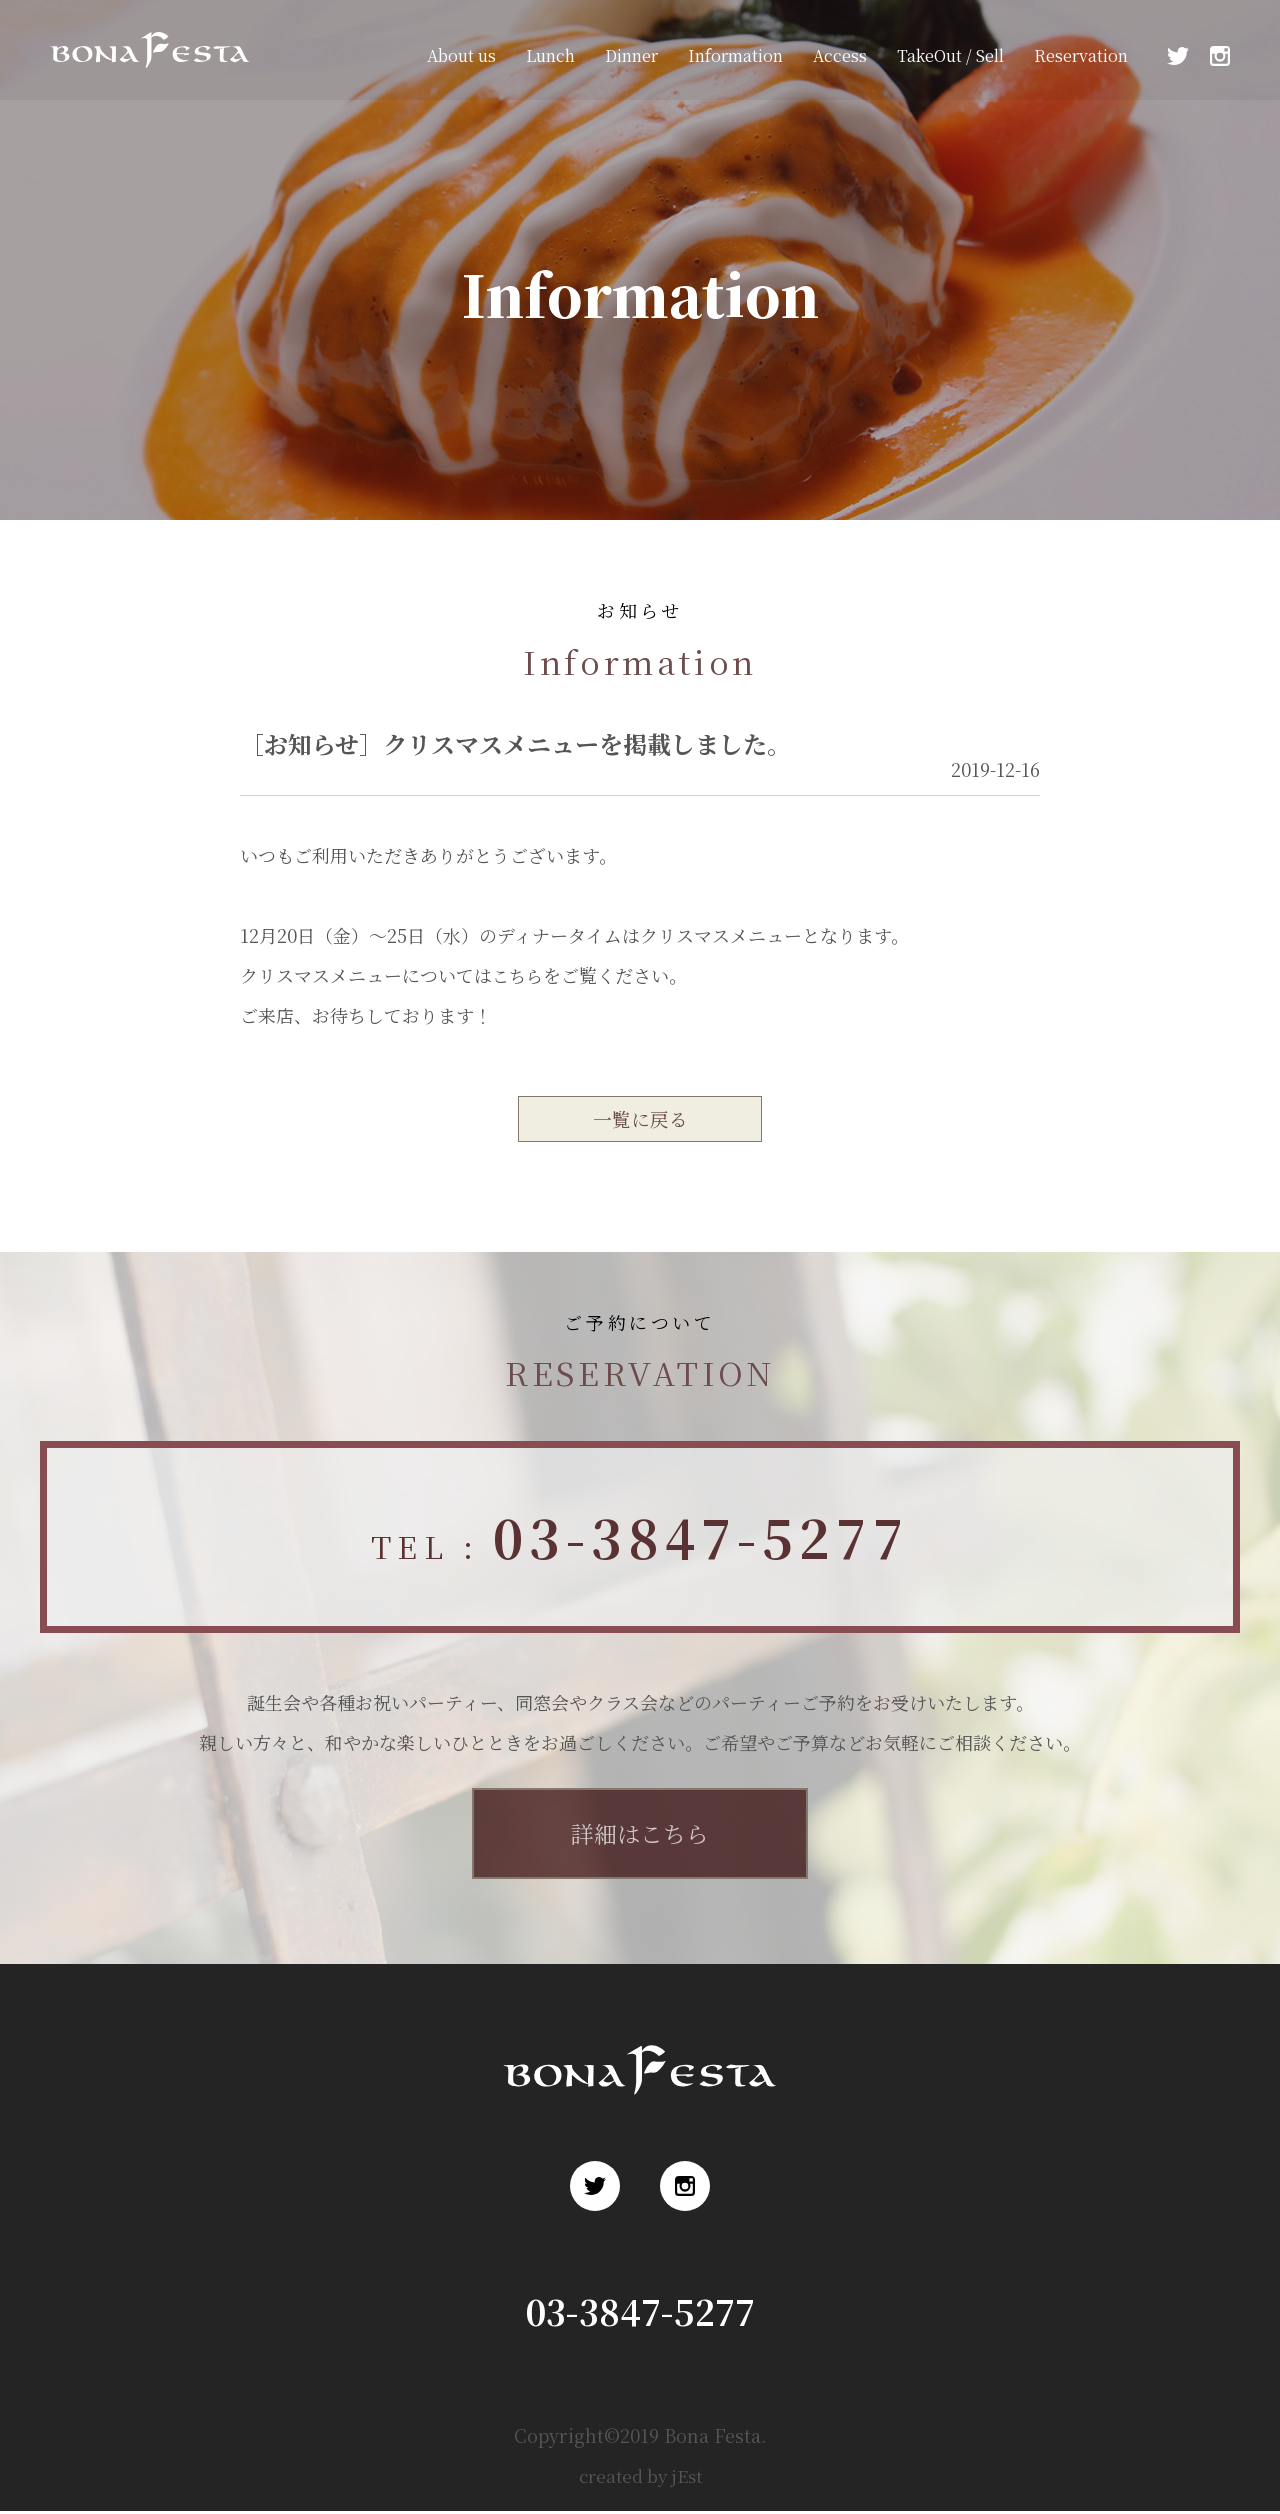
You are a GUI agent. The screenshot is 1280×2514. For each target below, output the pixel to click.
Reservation (1081, 55)
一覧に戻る (640, 1119)
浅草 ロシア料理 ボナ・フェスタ (144, 78)
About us (461, 55)
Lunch (550, 55)
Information (735, 55)
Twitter (1178, 56)
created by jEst (640, 2478)
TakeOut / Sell (950, 55)
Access (840, 55)
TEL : (640, 1539)
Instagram (1220, 56)
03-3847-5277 (640, 2313)
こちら (519, 975)
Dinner (631, 55)
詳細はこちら (640, 1835)
